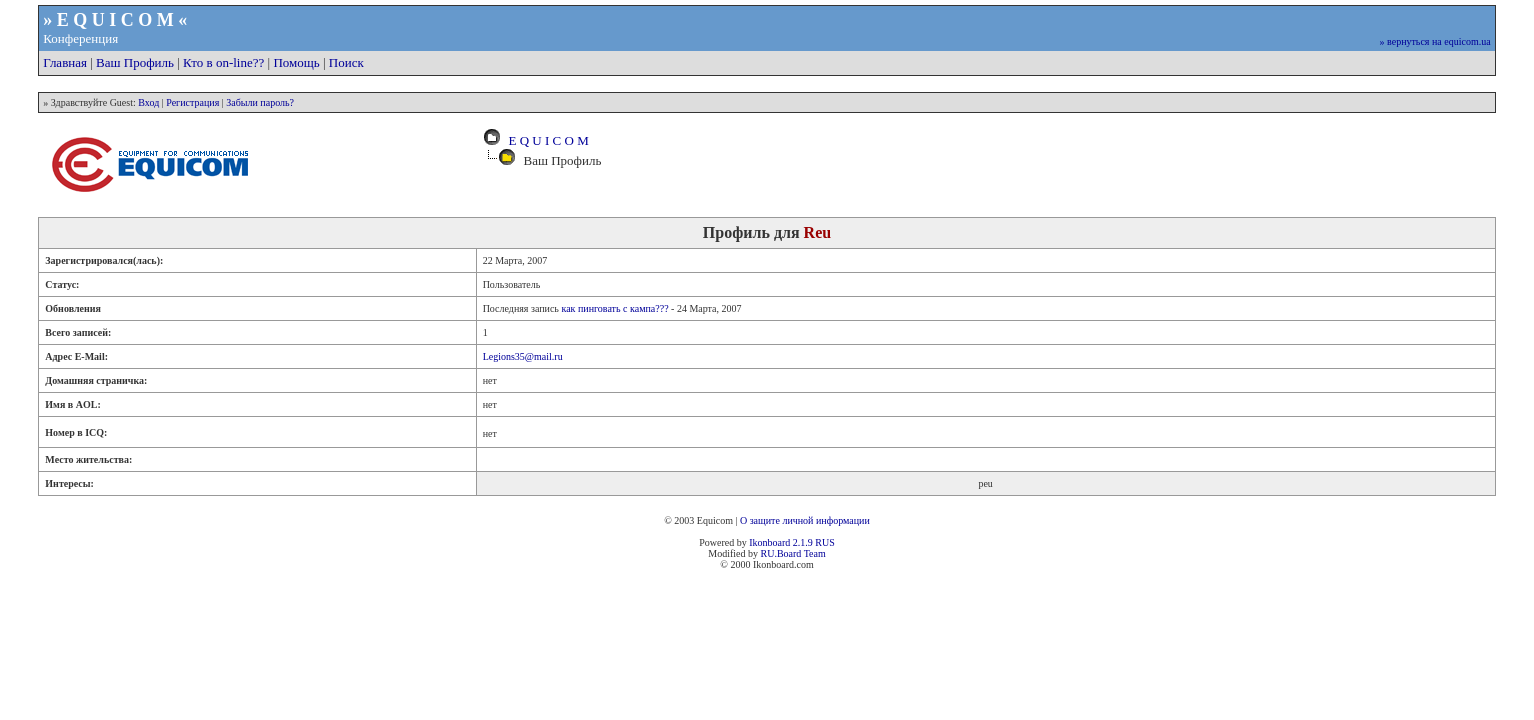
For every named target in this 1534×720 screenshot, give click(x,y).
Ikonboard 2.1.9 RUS (792, 542)
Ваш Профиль (135, 62)
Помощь (296, 62)
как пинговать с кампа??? (614, 308)
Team (815, 553)
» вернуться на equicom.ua (1435, 41)
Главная (65, 62)
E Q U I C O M (545, 140)
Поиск (346, 62)
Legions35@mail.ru (523, 356)
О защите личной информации (805, 520)
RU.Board (780, 553)
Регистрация (192, 102)
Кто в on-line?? (223, 62)
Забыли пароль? (260, 102)
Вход (148, 102)
